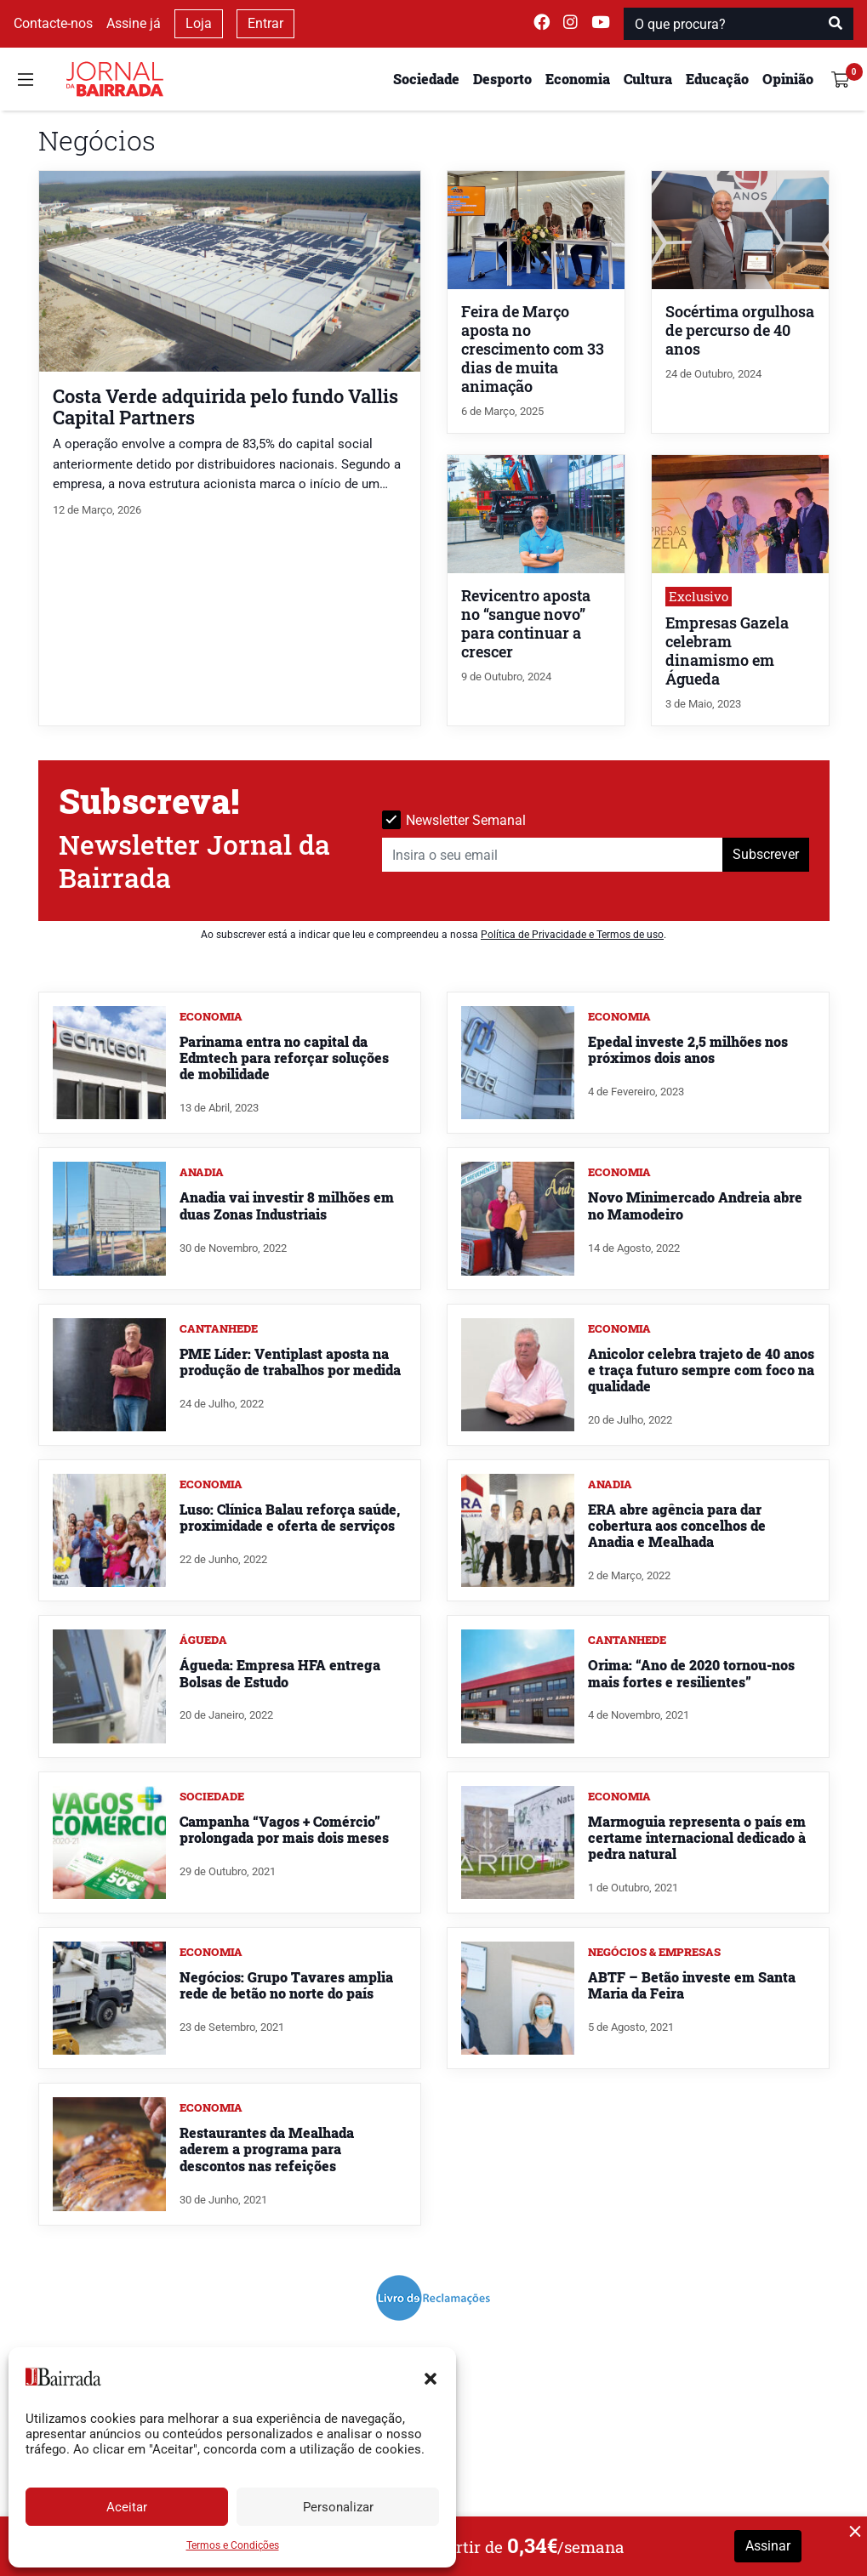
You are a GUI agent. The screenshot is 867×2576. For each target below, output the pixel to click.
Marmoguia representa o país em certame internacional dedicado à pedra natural (697, 1837)
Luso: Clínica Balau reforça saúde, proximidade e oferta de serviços (290, 1517)
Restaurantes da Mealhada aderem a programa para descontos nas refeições (267, 2149)
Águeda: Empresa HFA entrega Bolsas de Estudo (280, 1673)
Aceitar (126, 2507)
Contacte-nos (53, 23)
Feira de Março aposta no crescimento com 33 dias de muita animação (532, 349)
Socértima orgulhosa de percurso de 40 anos (739, 330)
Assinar (767, 2546)
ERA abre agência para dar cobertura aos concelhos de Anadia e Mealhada (677, 1525)
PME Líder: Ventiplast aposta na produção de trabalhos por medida (290, 1362)
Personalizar (338, 2507)
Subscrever (766, 854)
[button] (430, 2377)
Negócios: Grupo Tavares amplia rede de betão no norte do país (286, 1985)
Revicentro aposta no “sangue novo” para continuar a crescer (525, 624)
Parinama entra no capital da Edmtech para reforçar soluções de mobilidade (284, 1057)
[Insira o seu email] (552, 855)
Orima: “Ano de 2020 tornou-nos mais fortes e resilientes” (691, 1673)
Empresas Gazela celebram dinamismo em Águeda (727, 651)
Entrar (265, 23)
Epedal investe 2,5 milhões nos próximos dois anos (688, 1049)
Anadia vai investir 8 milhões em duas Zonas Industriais (287, 1205)
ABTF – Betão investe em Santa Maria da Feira (692, 1985)
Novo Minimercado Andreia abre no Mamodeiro (695, 1205)
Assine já (133, 23)
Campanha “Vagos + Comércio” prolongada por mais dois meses (284, 1829)
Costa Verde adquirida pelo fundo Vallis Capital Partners (225, 406)
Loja (198, 23)
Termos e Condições (232, 2545)
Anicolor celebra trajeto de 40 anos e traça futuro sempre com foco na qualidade (701, 1370)
